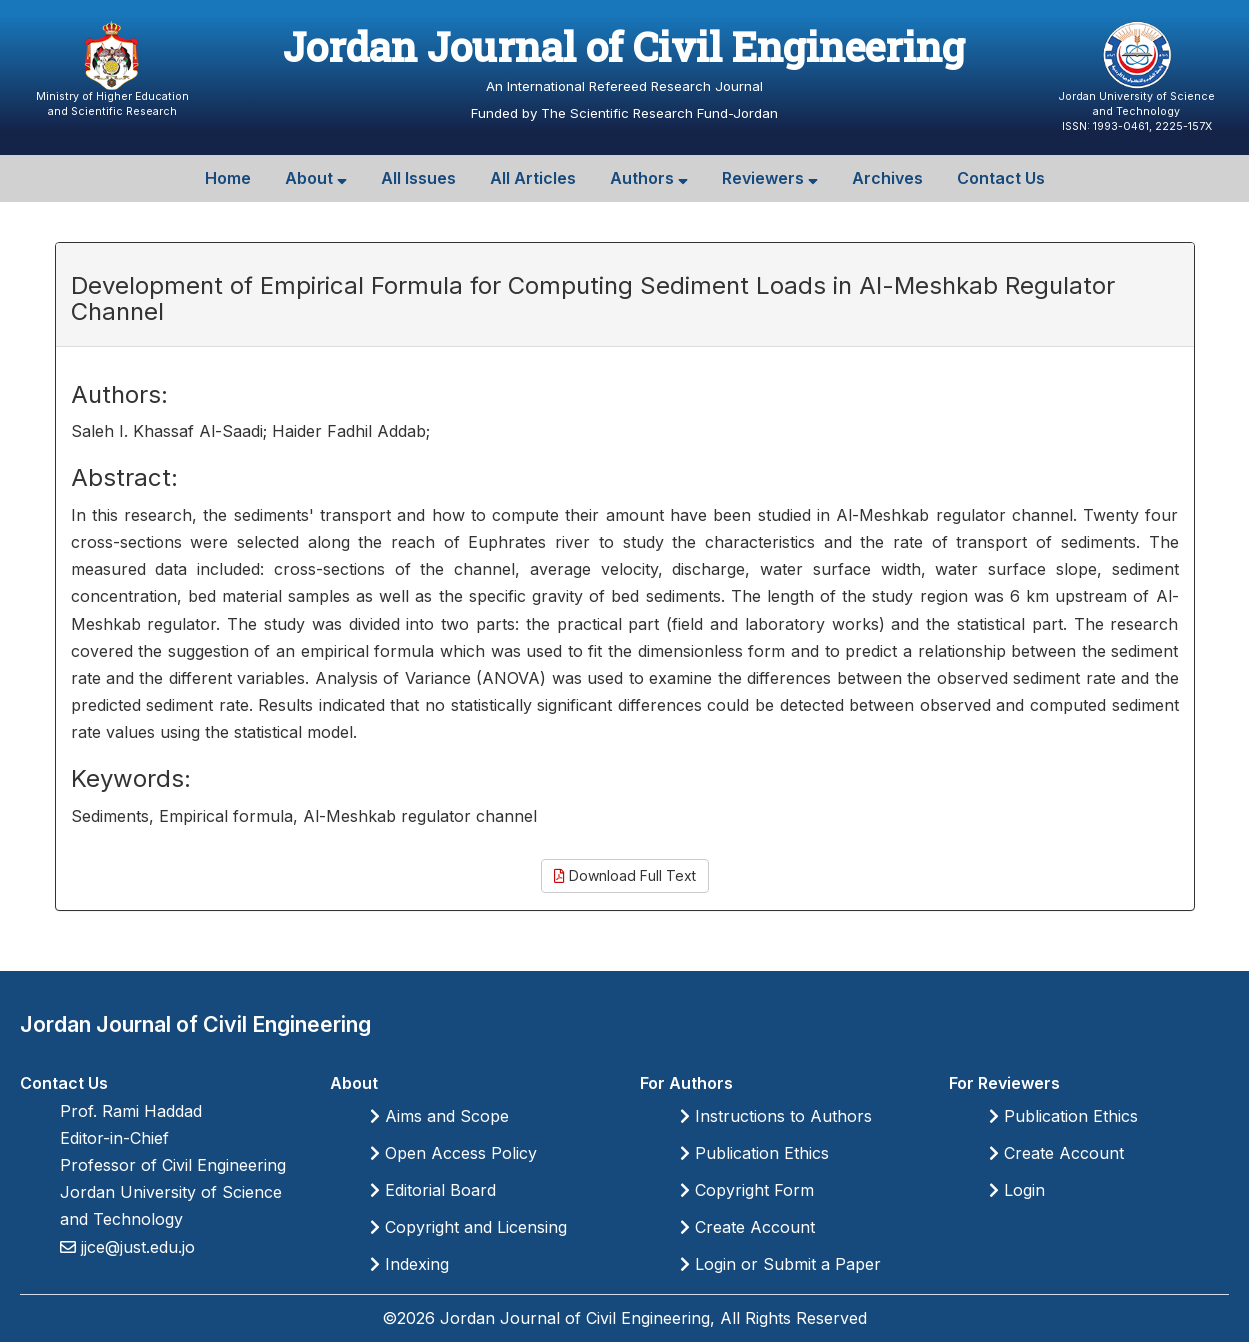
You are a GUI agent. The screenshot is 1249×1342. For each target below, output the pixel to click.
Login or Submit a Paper (780, 1264)
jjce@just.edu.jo (135, 1247)
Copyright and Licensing (468, 1227)
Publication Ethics (754, 1153)
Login (1017, 1190)
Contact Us (1001, 178)
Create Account (747, 1227)
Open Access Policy (453, 1153)
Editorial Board (433, 1190)
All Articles (533, 178)
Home (228, 178)
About (316, 178)
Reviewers (770, 178)
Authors (649, 178)
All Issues (418, 178)
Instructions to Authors (776, 1116)
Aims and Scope (439, 1116)
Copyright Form (747, 1190)
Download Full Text (625, 875)
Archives (887, 178)
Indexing (409, 1264)
